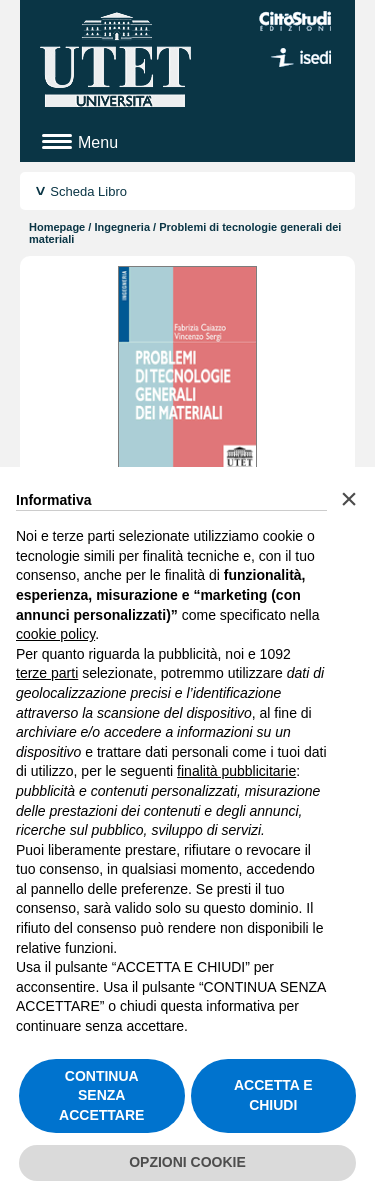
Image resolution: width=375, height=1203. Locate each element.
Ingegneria (122, 227)
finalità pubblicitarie (236, 771)
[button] (349, 499)
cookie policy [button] (55, 634)
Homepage (57, 227)
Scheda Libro (88, 191)
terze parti (47, 673)
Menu (98, 142)
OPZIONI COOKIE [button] (187, 1162)
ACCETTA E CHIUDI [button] (273, 1095)
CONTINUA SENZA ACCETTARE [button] (101, 1095)
